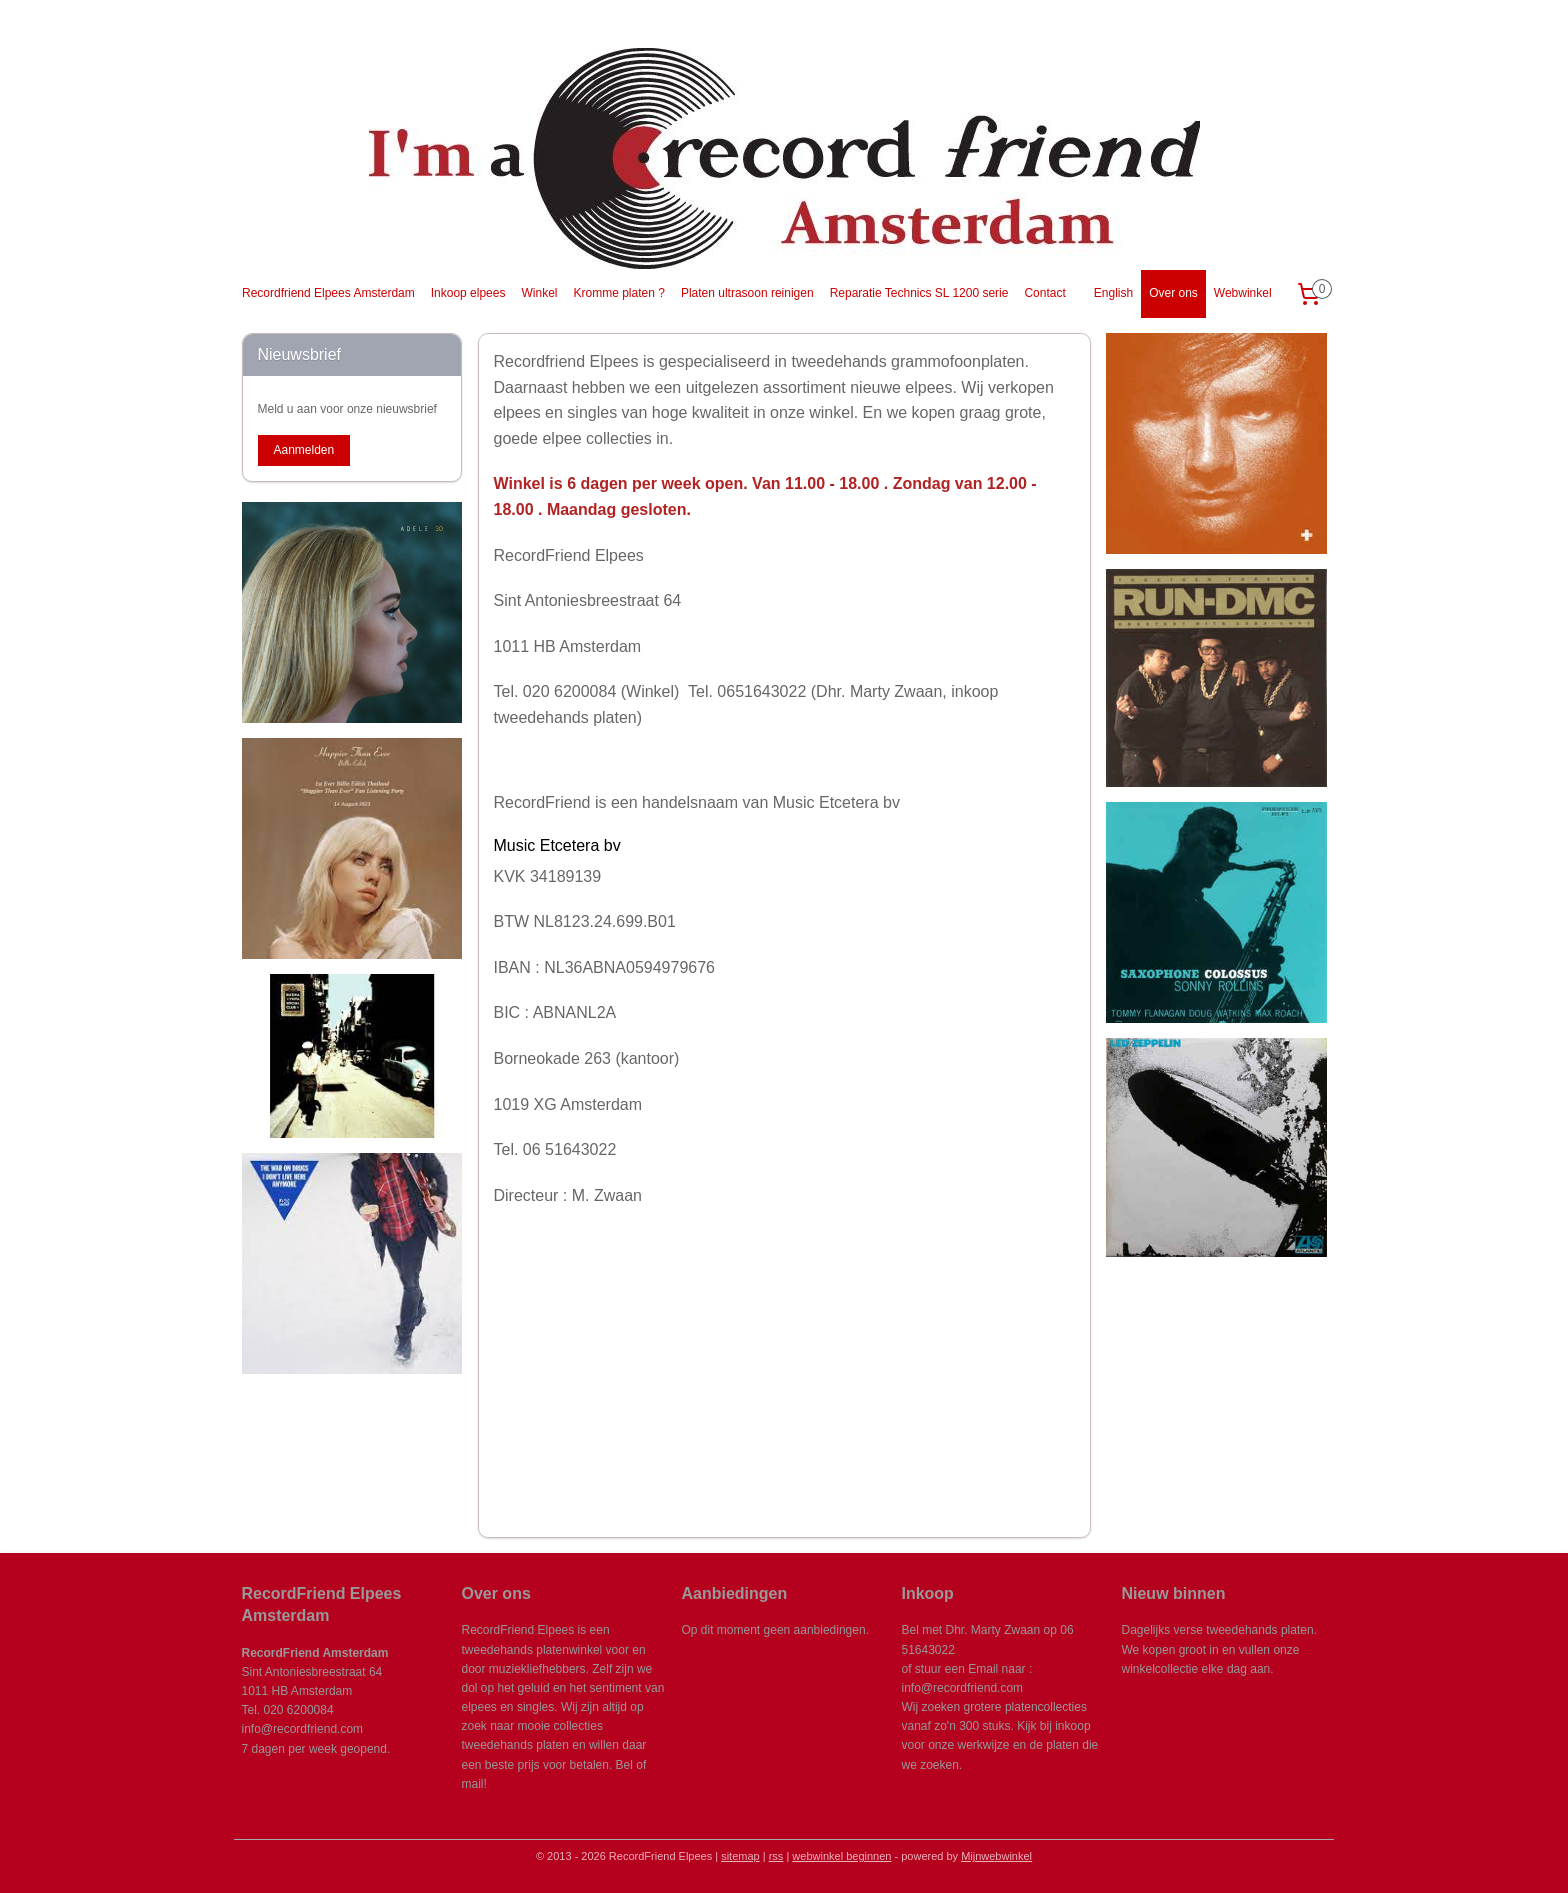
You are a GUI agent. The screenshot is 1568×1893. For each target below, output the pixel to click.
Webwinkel (1243, 293)
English (1113, 293)
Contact (1044, 293)
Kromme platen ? (618, 293)
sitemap (740, 1856)
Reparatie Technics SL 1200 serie (919, 293)
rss (776, 1856)
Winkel (539, 293)
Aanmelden (303, 450)
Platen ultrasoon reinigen (747, 293)
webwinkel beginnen (841, 1856)
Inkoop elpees (468, 293)
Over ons (1173, 293)
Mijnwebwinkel (996, 1856)
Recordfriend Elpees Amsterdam (328, 293)
